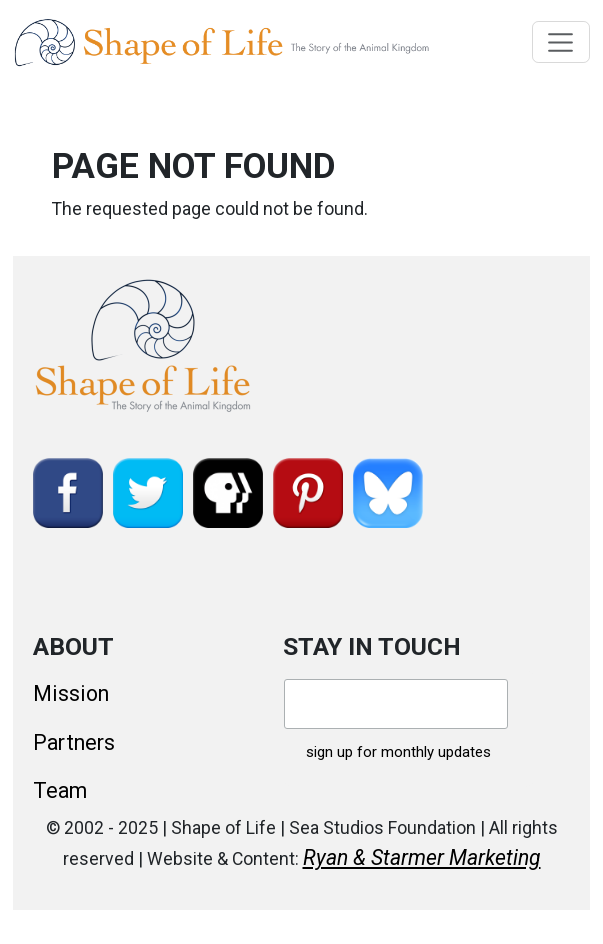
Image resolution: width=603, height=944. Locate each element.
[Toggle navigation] (561, 42)
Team (60, 790)
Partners (74, 742)
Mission (71, 693)
